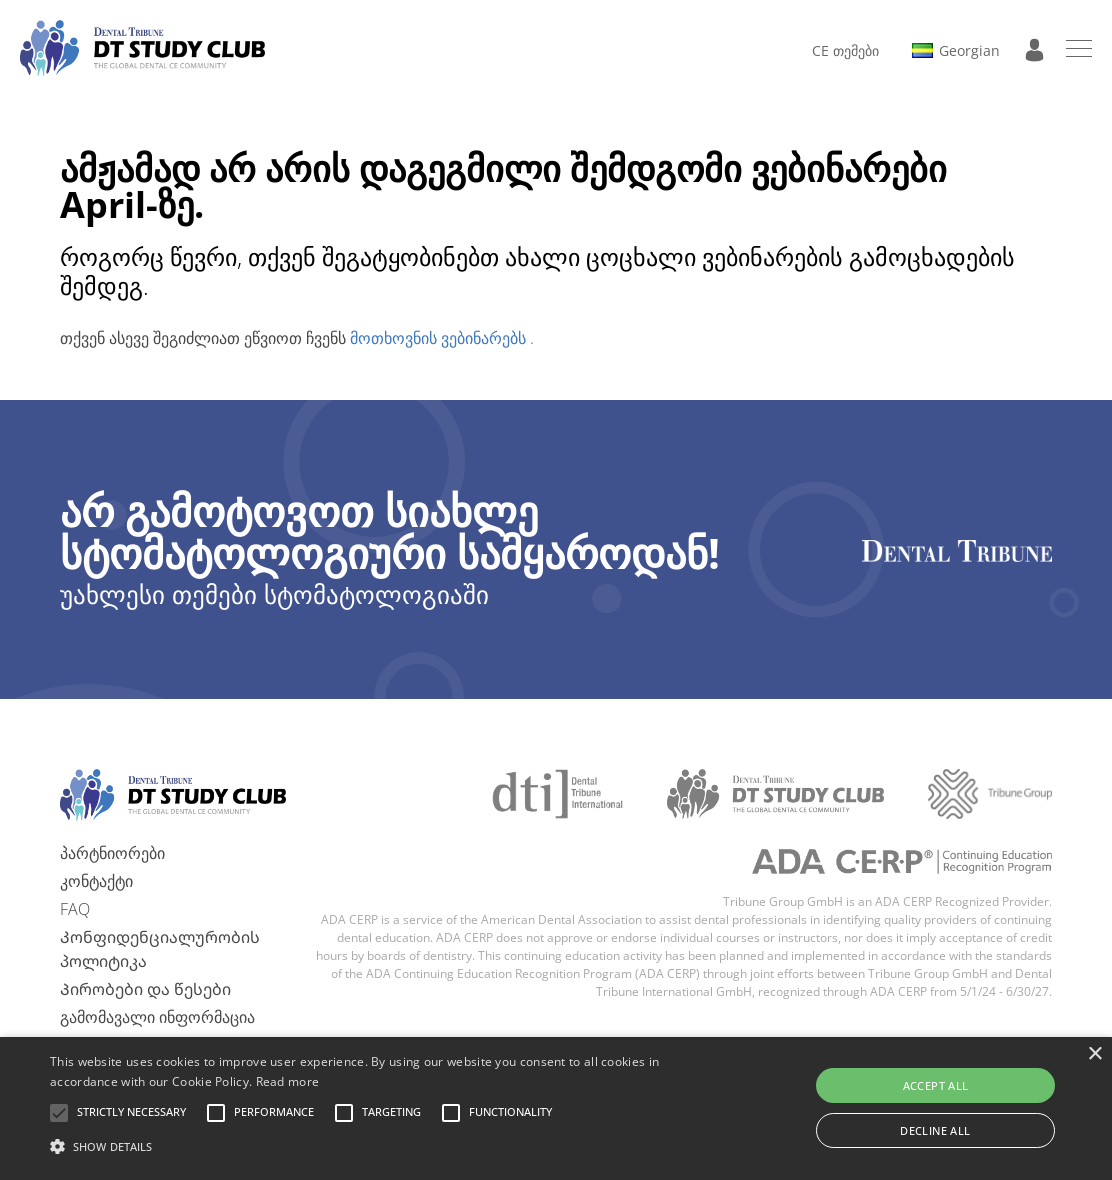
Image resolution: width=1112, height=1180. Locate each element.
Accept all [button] (936, 1085)
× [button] (1094, 1054)
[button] (131, 1113)
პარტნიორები (112, 853)
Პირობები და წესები (145, 989)
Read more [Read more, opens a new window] (288, 1081)
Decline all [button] (935, 1130)
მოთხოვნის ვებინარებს (440, 338)
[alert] (556, 1108)
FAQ (75, 909)
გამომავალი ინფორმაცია (157, 1017)
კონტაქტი (96, 881)
